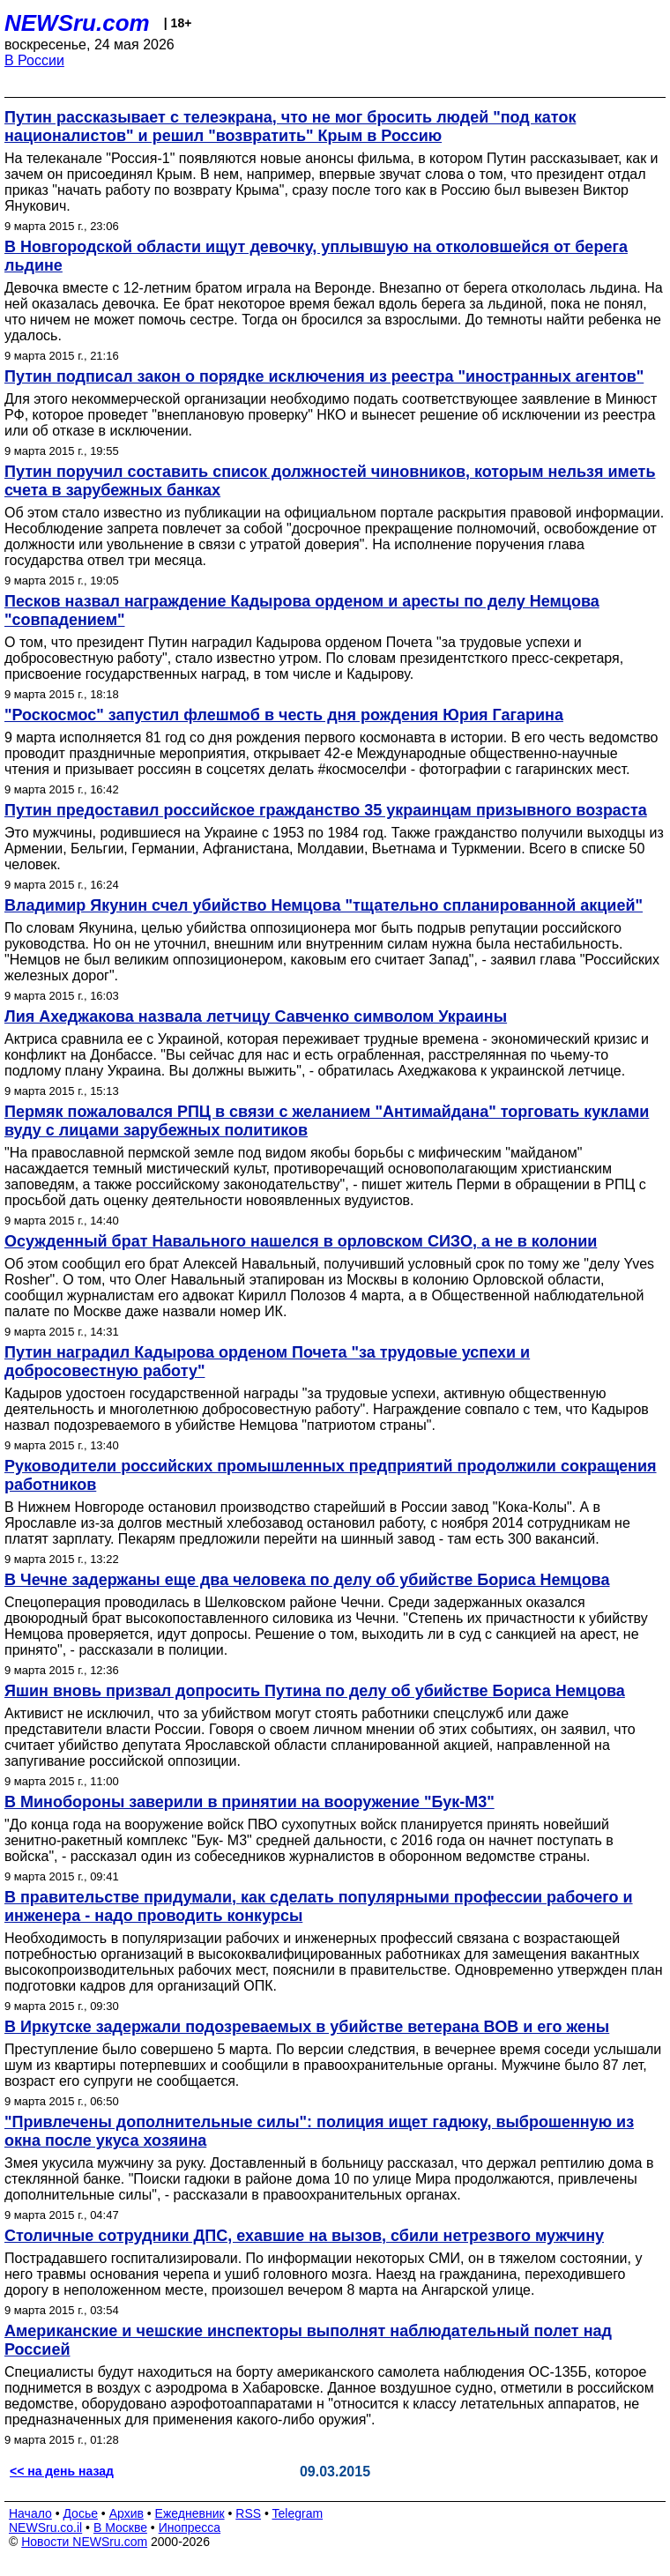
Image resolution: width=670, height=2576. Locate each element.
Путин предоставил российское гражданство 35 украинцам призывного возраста (325, 810)
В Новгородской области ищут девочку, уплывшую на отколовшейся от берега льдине (316, 256)
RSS (248, 2513)
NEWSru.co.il (45, 2527)
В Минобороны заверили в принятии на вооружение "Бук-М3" (249, 1802)
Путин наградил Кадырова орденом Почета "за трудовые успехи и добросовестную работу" (267, 1362)
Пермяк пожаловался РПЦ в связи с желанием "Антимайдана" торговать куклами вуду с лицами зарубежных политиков (326, 1121)
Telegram (298, 2513)
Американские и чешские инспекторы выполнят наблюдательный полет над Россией (308, 2340)
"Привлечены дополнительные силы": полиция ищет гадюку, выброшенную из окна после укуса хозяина (319, 2131)
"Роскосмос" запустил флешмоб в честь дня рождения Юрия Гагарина (283, 715)
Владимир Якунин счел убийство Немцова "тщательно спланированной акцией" (323, 905)
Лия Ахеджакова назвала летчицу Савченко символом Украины (255, 1016)
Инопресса (190, 2527)
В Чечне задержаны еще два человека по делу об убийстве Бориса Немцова (306, 1580)
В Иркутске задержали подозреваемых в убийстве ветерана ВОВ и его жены (306, 2027)
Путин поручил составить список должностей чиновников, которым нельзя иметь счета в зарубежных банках (329, 481)
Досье (80, 2513)
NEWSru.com (77, 23)
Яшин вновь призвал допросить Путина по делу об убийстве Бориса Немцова (314, 1691)
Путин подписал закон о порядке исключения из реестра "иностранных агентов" (324, 376)
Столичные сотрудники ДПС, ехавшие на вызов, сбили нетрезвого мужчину (304, 2236)
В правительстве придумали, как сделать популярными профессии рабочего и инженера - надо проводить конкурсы (318, 1906)
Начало (30, 2513)
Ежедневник (190, 2513)
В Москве (120, 2527)
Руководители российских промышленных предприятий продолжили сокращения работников (330, 1475)
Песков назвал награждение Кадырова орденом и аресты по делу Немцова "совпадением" (301, 610)
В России (34, 60)
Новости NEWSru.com (84, 2542)
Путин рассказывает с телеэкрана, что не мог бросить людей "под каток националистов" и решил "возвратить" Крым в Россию (290, 126)
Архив (126, 2513)
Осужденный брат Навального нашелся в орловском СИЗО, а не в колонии (300, 1241)
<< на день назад (62, 2471)
